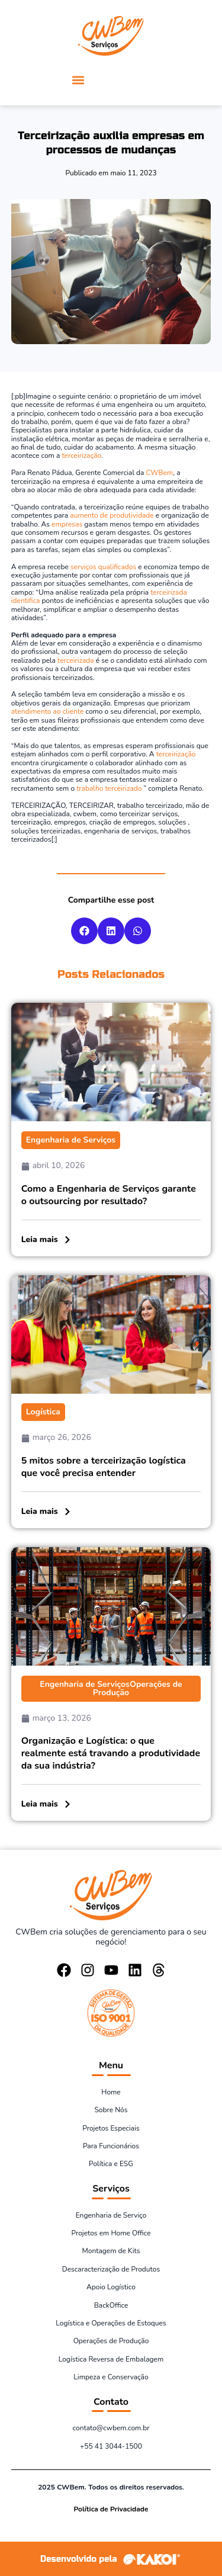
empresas (67, 524)
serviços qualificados (103, 567)
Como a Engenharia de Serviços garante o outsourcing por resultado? (108, 1195)
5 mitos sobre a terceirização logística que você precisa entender (103, 1467)
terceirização (81, 455)
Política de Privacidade (111, 2509)
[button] (78, 79)
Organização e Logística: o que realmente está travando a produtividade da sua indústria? (110, 1753)
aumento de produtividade (111, 515)
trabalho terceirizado (108, 788)
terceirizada (75, 660)
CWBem (159, 472)
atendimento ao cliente (47, 711)
